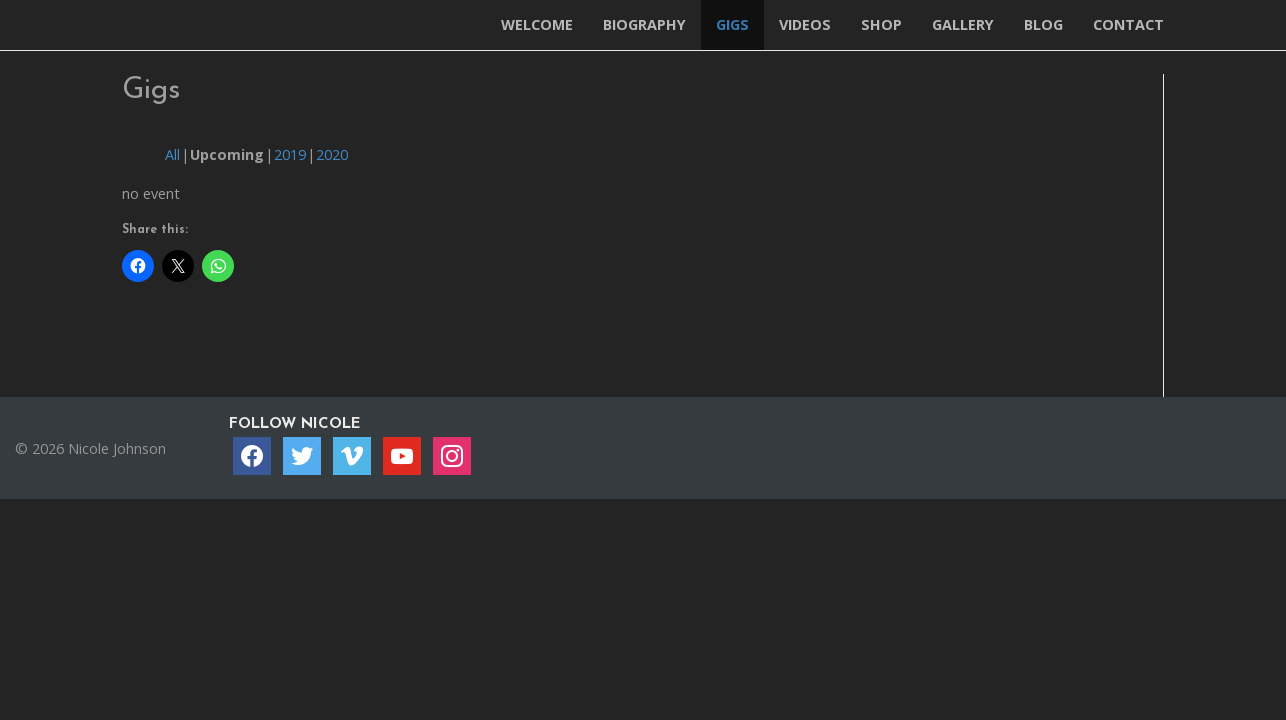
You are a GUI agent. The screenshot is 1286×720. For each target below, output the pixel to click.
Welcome (537, 24)
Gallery (963, 24)
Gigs (732, 24)
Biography (644, 24)
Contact (1128, 24)
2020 (332, 154)
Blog (1043, 24)
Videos (805, 24)
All (172, 154)
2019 (290, 154)
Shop (881, 24)
